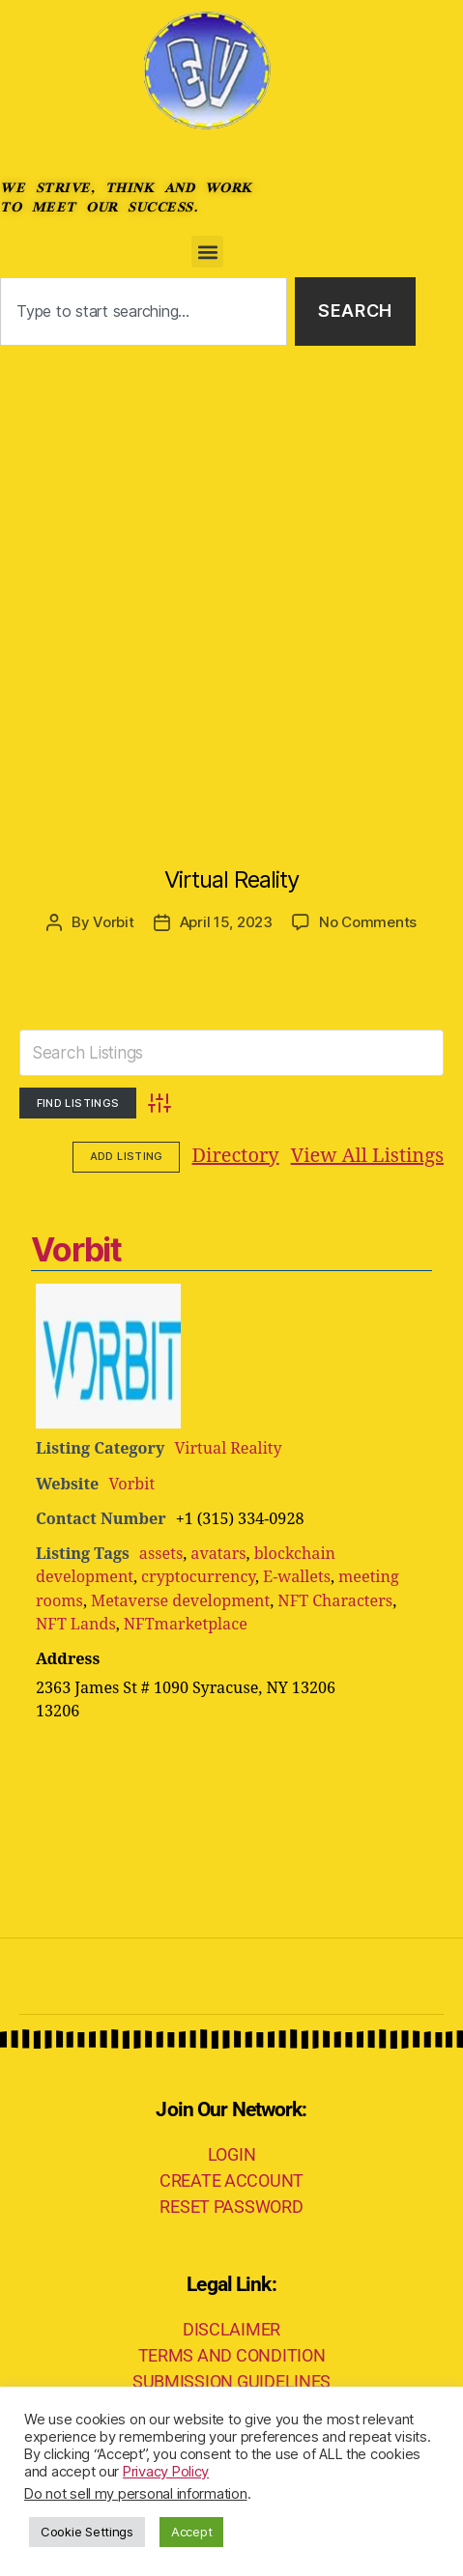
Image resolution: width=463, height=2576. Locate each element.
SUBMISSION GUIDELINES (231, 2381)
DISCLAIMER (231, 2329)
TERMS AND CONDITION (232, 2355)
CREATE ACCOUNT (231, 2180)
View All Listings (247, 1157)
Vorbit (113, 922)
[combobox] (143, 311)
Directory (115, 1157)
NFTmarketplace (185, 1624)
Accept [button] (191, 2531)
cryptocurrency (198, 1577)
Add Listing (389, 1156)
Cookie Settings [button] (87, 2531)
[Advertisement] (231, 586)
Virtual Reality (231, 879)
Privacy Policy (166, 2471)
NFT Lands (76, 1624)
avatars (218, 1554)
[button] (207, 252)
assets (161, 1554)
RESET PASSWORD (231, 2206)
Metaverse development (180, 1601)
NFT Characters (334, 1601)
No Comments (368, 922)
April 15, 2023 (226, 922)
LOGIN (232, 2154)
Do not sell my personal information (135, 2494)
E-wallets (297, 1577)
